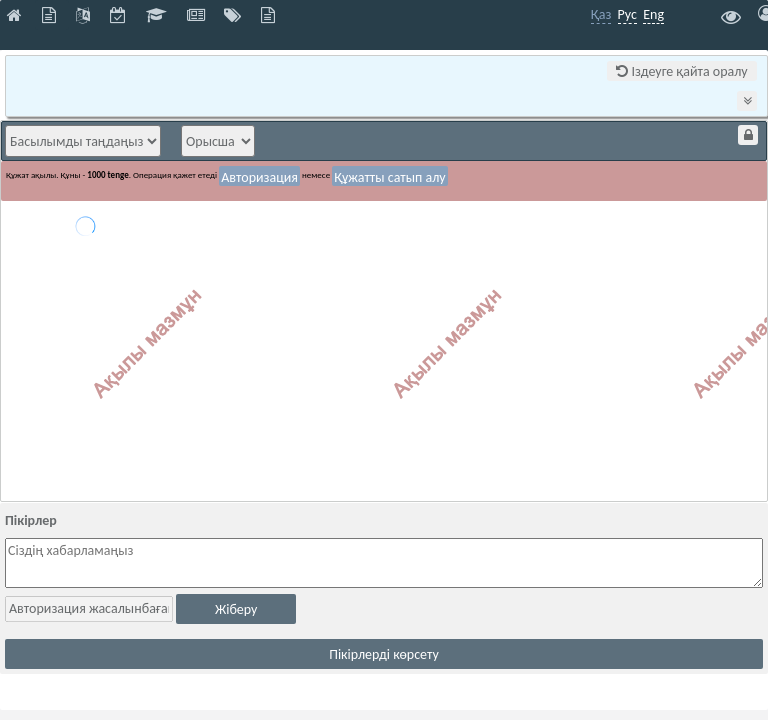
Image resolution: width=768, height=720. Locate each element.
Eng (653, 14)
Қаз (601, 14)
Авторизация (259, 177)
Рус (627, 14)
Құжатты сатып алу (390, 177)
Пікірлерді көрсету (384, 654)
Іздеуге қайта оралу (681, 71)
